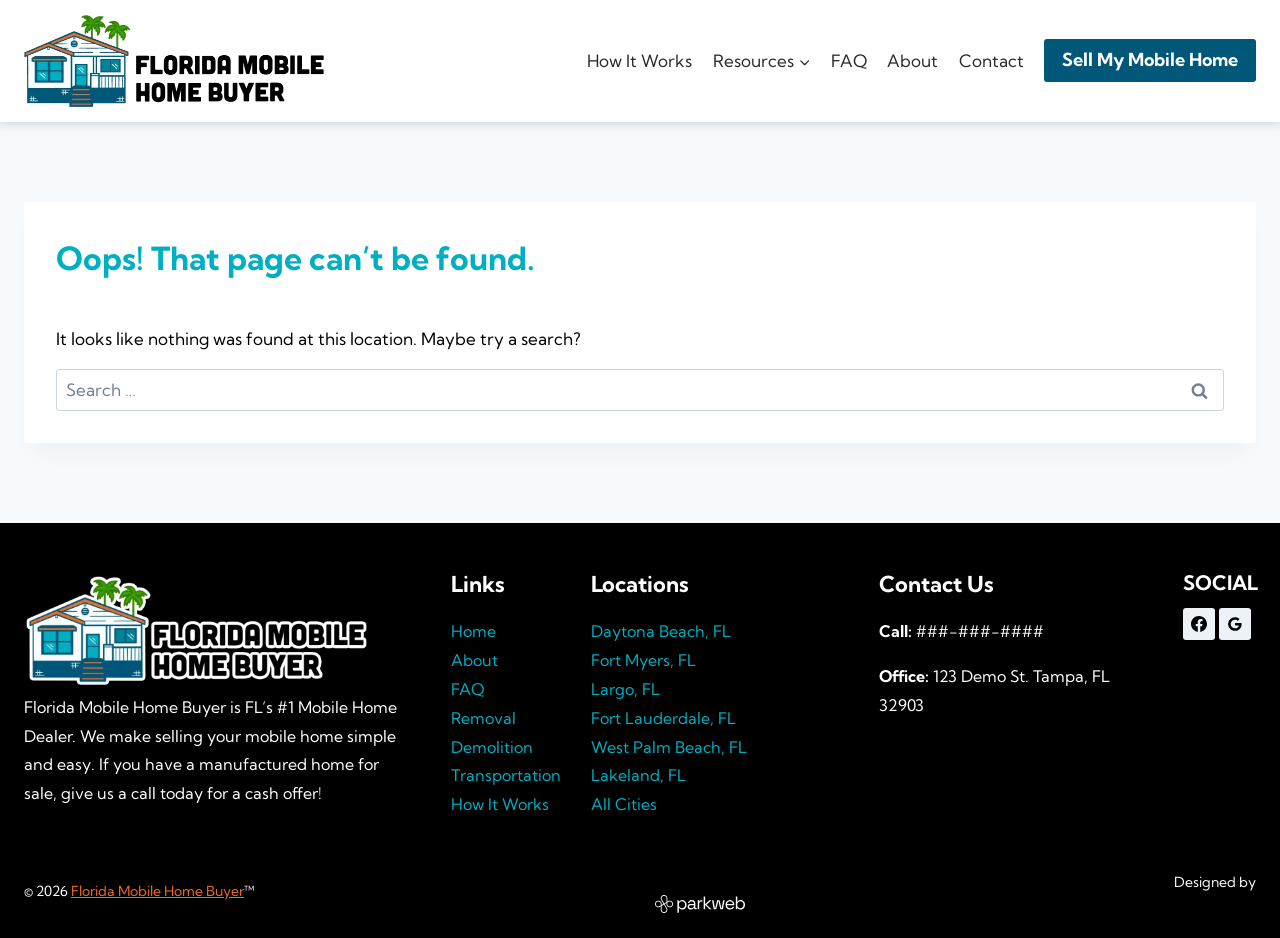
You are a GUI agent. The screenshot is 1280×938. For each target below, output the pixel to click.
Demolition (492, 747)
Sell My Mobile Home (1150, 59)
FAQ (849, 60)
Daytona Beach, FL (661, 631)
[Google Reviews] (1235, 624)
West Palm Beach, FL (669, 747)
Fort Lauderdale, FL (663, 718)
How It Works (639, 60)
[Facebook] (1199, 624)
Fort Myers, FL (643, 660)
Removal (483, 718)
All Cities (624, 804)
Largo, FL (625, 689)
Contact (991, 60)
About (912, 60)
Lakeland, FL (638, 775)
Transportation (506, 775)
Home (473, 631)
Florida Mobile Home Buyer (157, 891)
